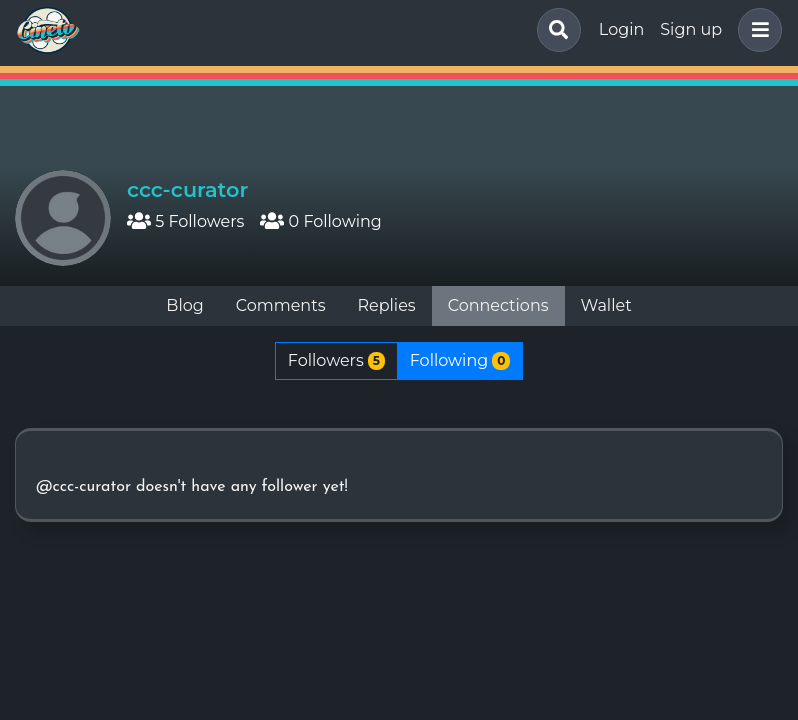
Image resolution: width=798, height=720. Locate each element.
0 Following (320, 221)
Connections (498, 305)
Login (621, 29)
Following (460, 360)
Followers (336, 360)
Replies (386, 305)
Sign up (691, 29)
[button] (756, 30)
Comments (281, 305)
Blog (184, 305)
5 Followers (185, 221)
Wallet (606, 305)
